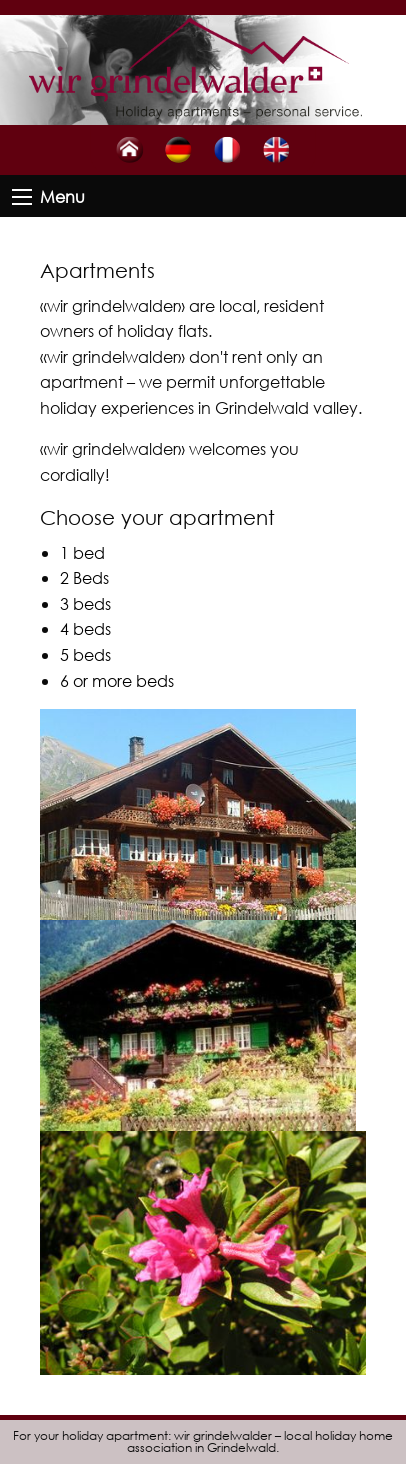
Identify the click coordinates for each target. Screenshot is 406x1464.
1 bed (82, 552)
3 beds (85, 603)
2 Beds (84, 577)
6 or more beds (117, 680)
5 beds (85, 654)
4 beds (85, 628)
